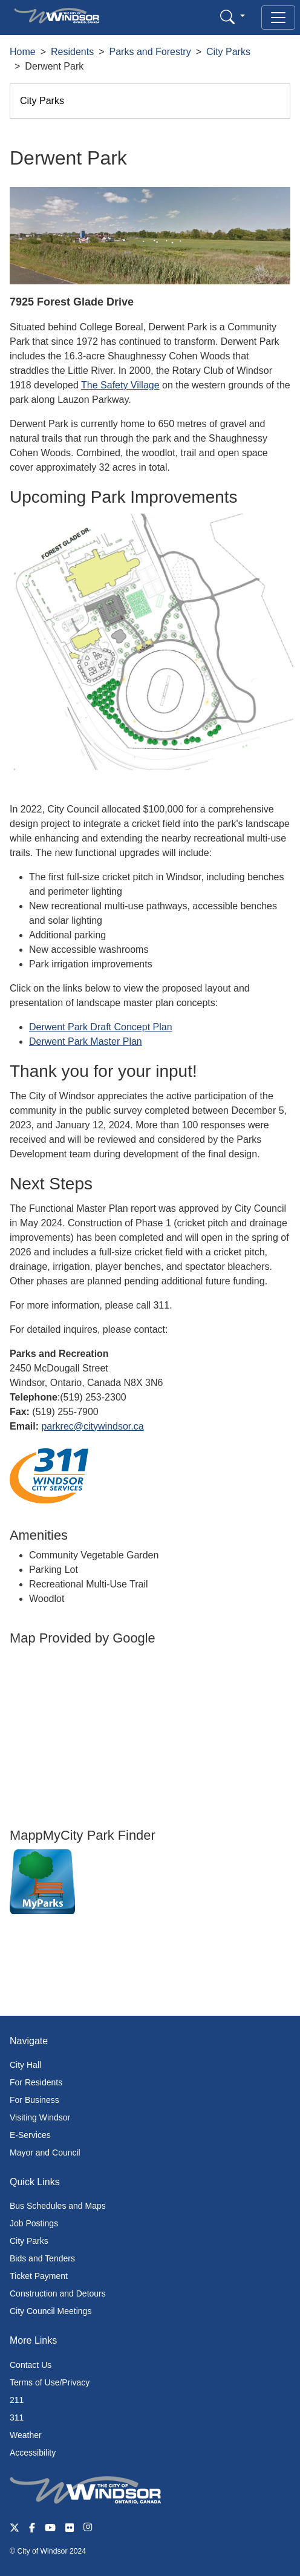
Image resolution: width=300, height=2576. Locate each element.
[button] (232, 16)
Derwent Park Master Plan (85, 1041)
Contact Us (30, 2365)
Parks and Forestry (150, 52)
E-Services (30, 2135)
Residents (72, 52)
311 (17, 2417)
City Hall (25, 2065)
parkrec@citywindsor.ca (92, 1426)
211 (17, 2400)
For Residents (36, 2082)
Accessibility (33, 2452)
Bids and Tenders (42, 2258)
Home (23, 52)
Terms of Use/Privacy (50, 2382)
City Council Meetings (50, 2311)
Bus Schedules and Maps (58, 2206)
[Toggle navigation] (278, 17)
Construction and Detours (58, 2293)
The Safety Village (120, 385)
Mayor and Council (45, 2152)
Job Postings (34, 2223)
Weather (26, 2435)
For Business (34, 2100)
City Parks (228, 52)
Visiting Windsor (40, 2117)
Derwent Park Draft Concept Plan (100, 1027)
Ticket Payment (39, 2276)
